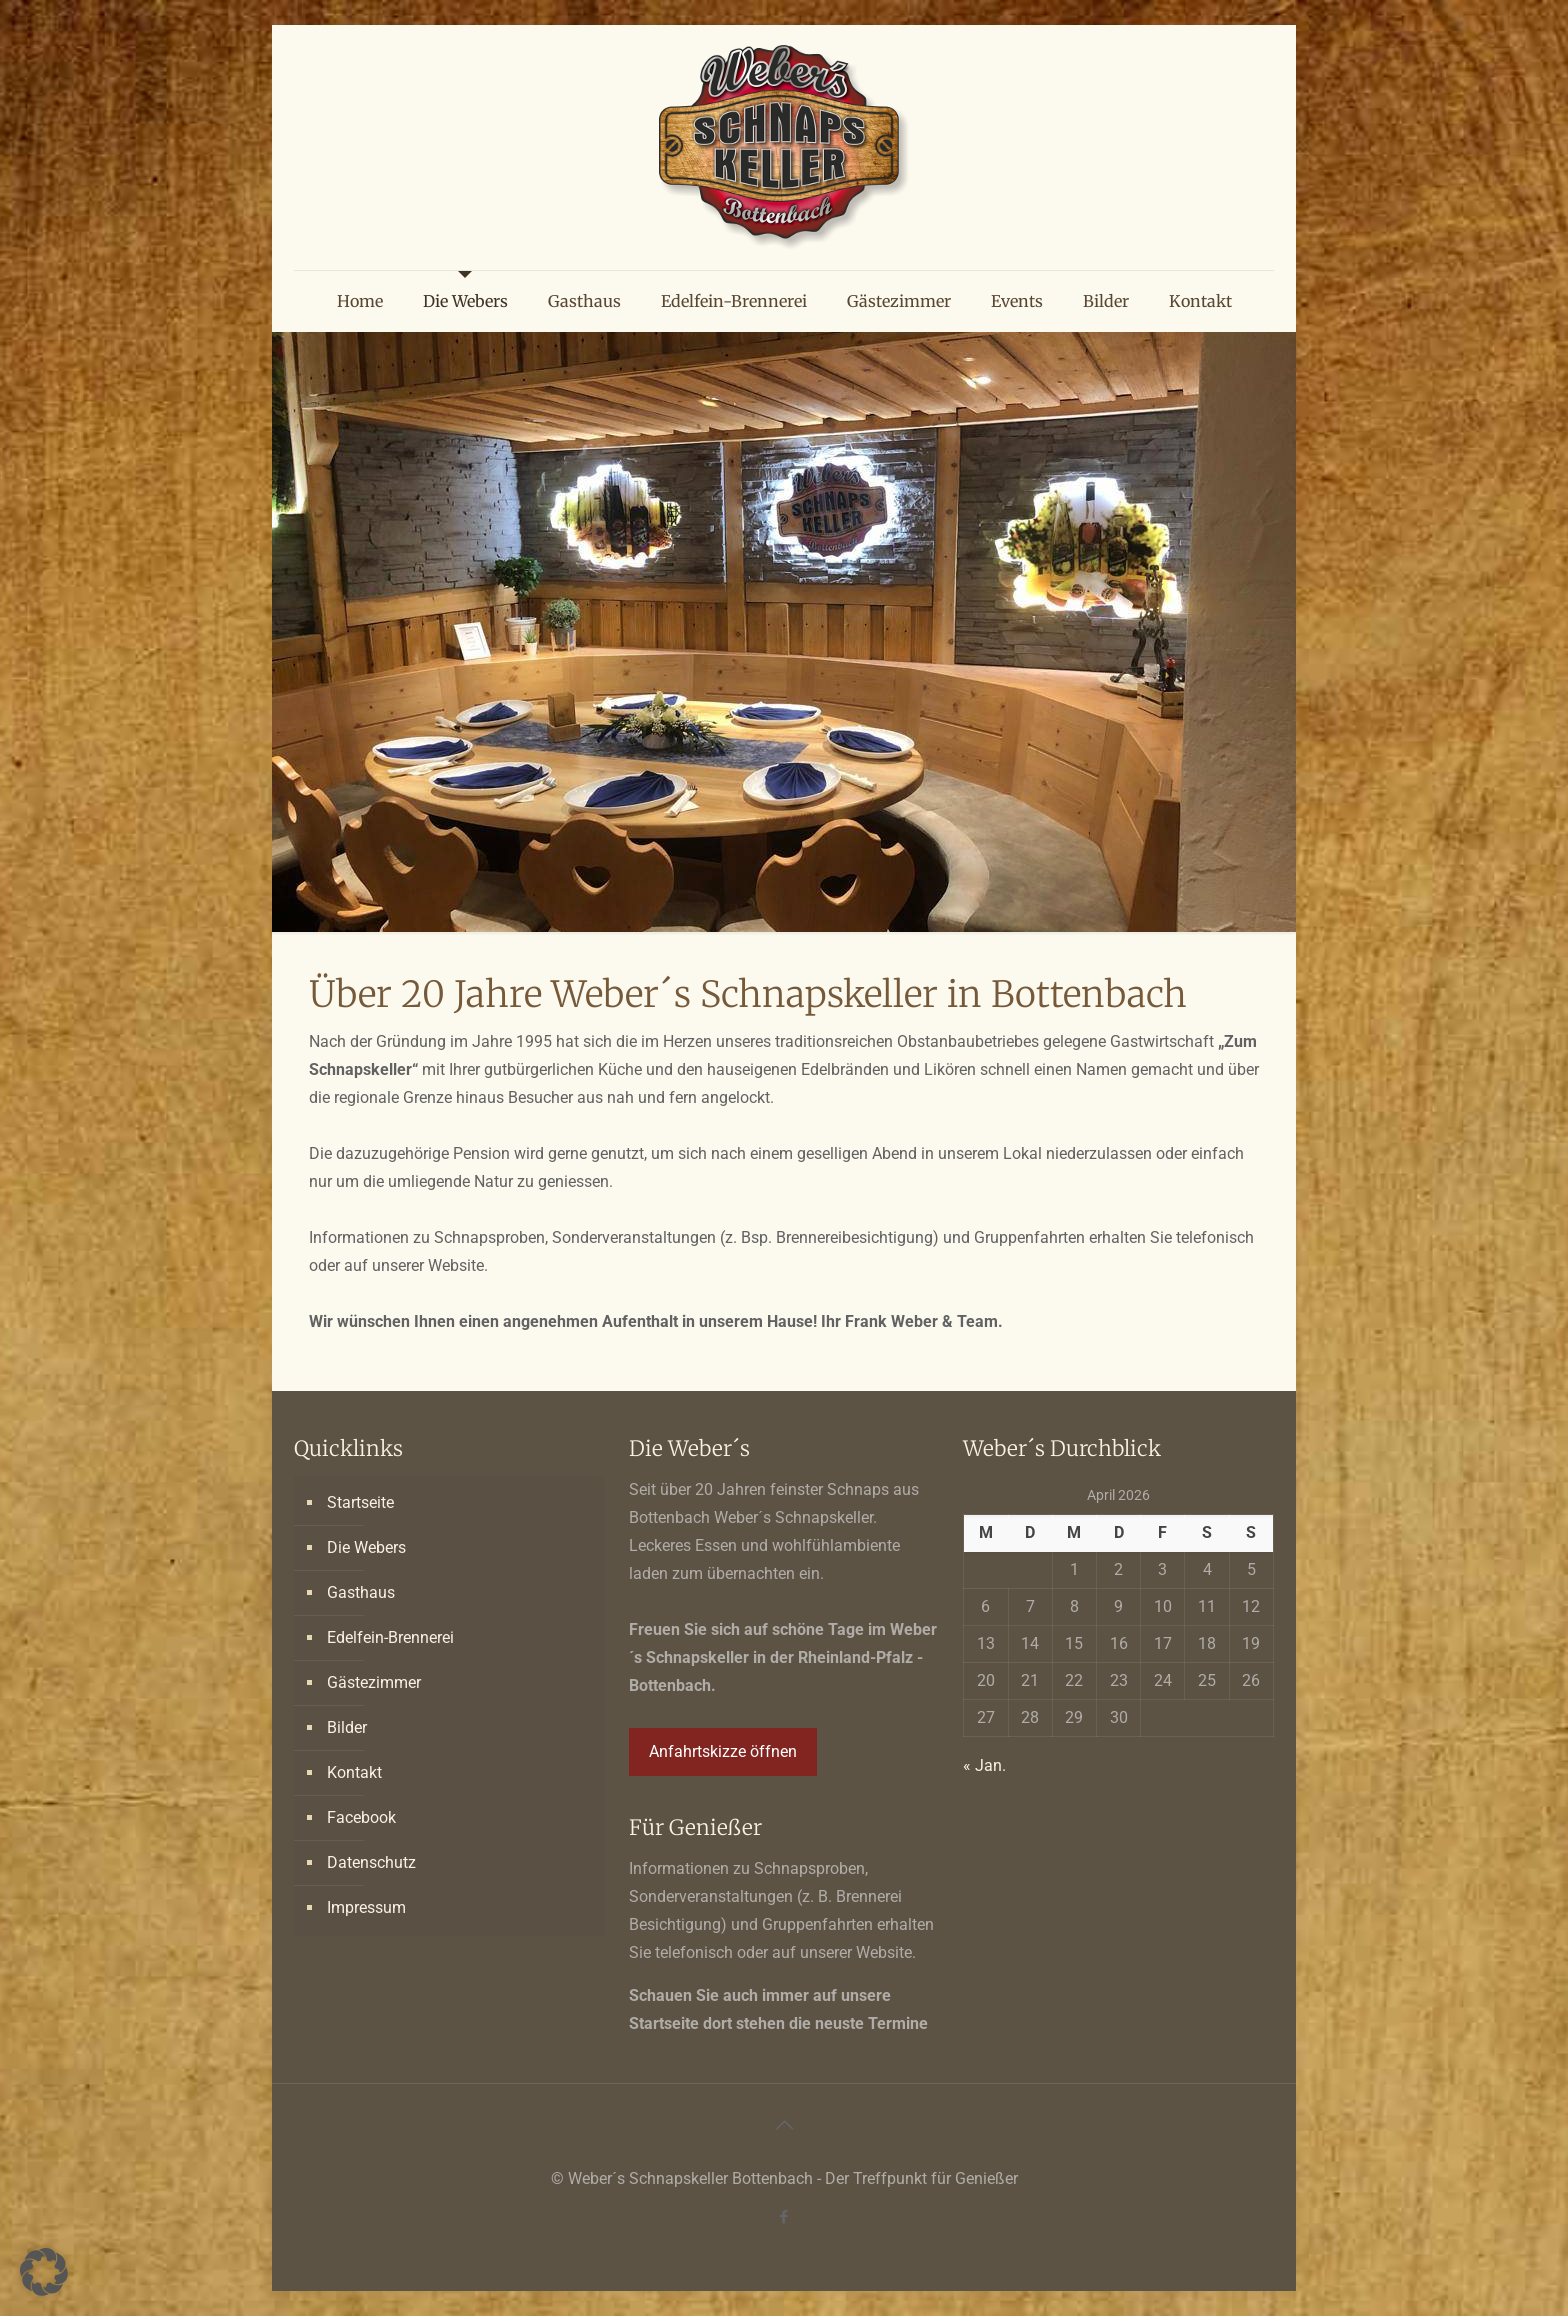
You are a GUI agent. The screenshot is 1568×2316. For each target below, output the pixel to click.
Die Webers (366, 1547)
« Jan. (984, 1765)
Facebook (361, 1817)
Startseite (360, 1502)
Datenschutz (371, 1862)
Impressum (366, 1907)
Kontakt (354, 1772)
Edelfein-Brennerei (390, 1637)
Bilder (347, 1727)
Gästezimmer (374, 1682)
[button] (44, 2272)
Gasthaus (361, 1592)
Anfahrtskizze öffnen (723, 1751)
